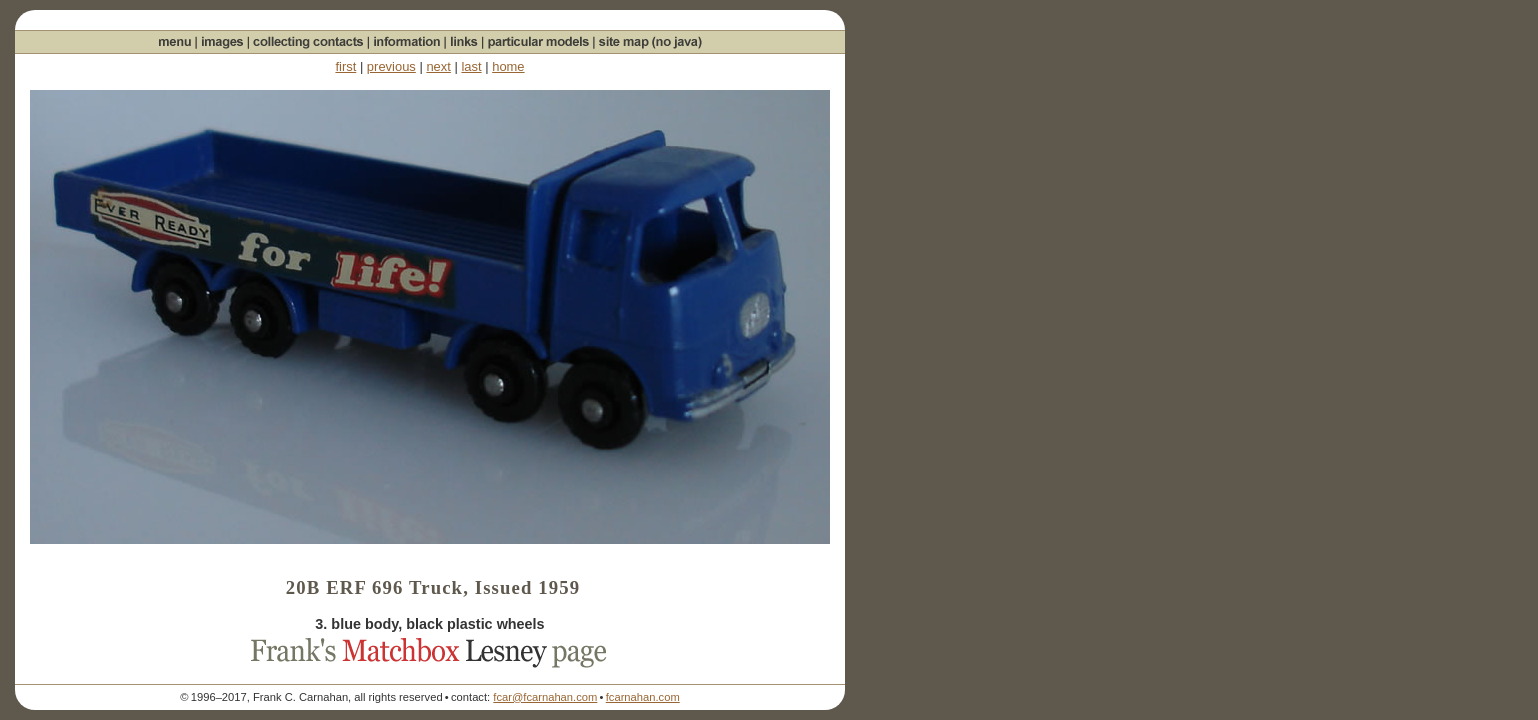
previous (391, 66)
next (438, 66)
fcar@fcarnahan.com (545, 697)
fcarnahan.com (643, 697)
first (345, 66)
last (471, 66)
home (508, 66)
